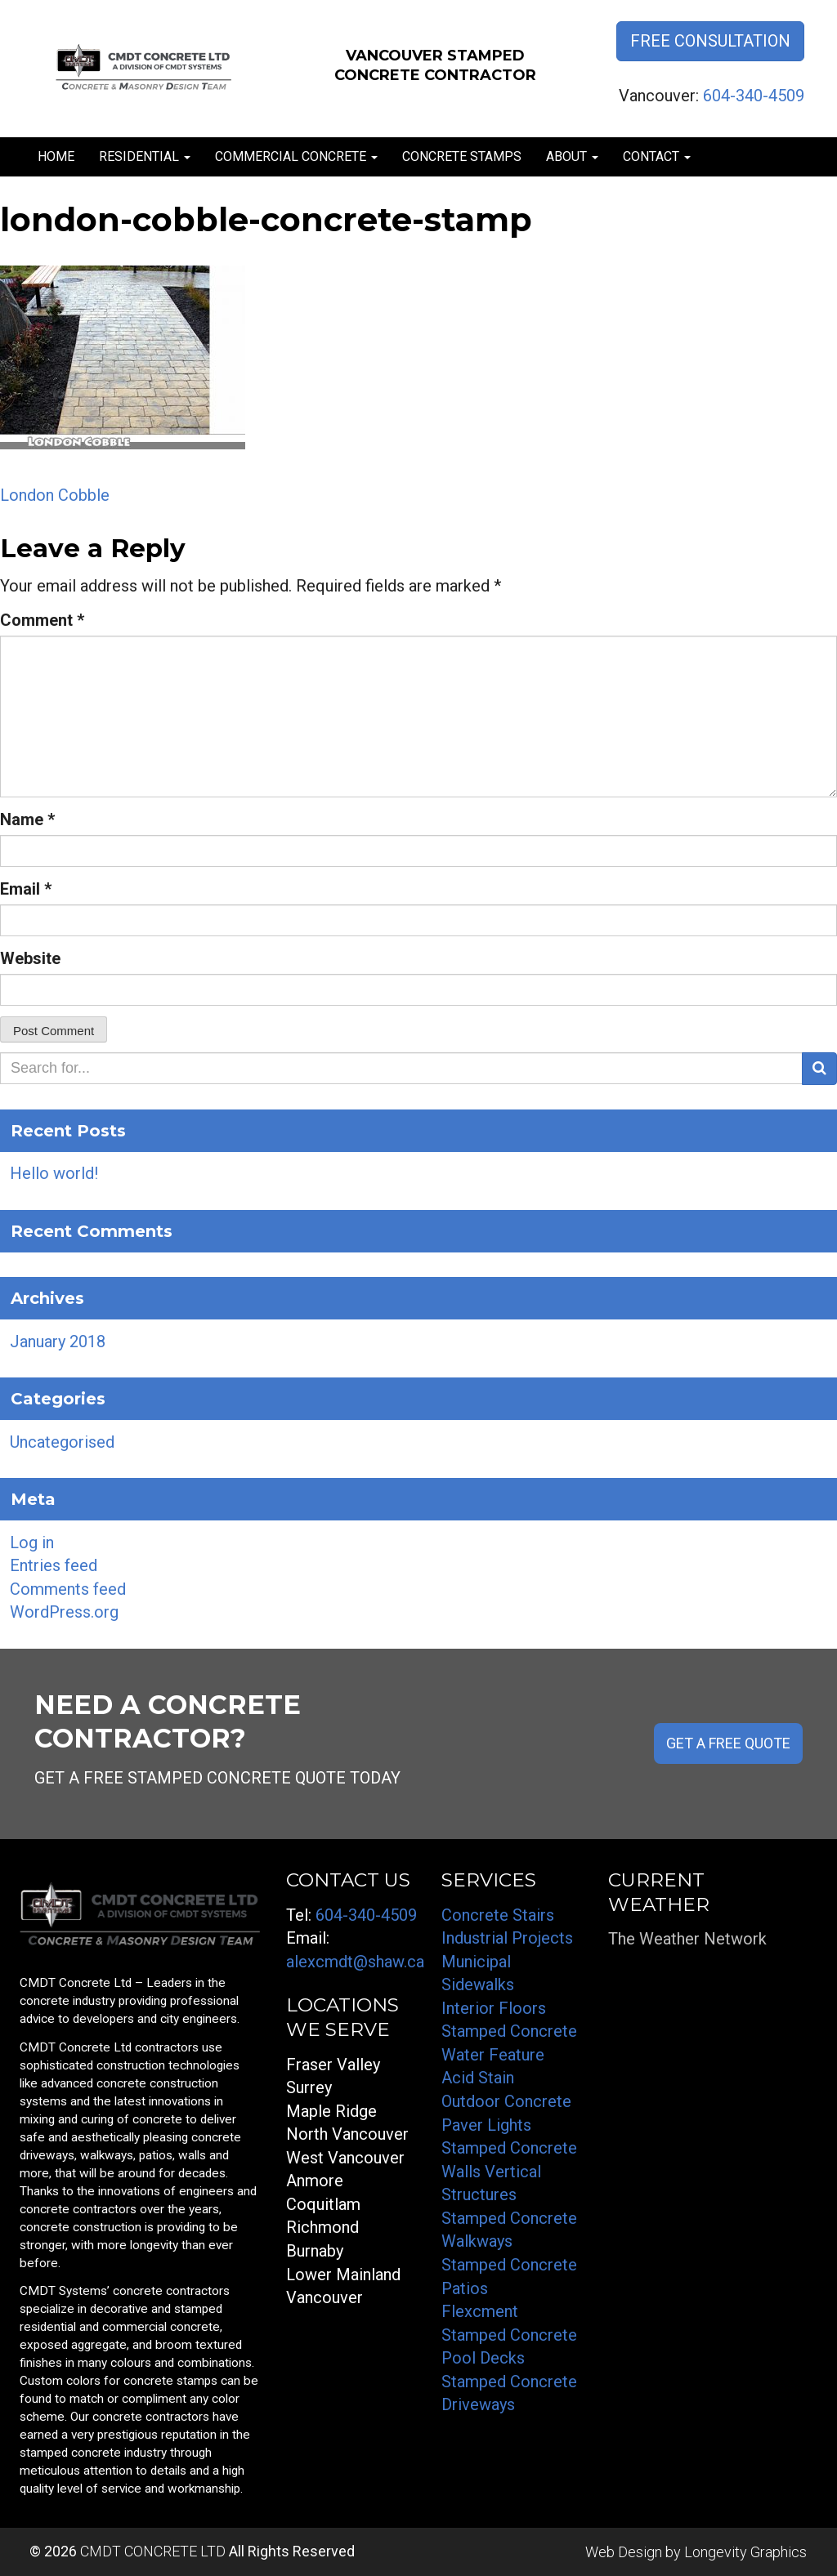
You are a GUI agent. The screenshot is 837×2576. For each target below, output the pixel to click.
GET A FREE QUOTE (728, 1743)
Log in (32, 1542)
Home (56, 156)
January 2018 (57, 1341)
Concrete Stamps (461, 156)
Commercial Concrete (296, 156)
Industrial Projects (507, 1938)
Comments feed (68, 1589)
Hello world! (54, 1173)
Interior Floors (493, 2008)
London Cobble (55, 495)
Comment (42, 620)
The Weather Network (687, 1939)
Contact (657, 156)
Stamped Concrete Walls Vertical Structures (509, 2171)
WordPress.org (64, 1612)
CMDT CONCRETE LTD (153, 2551)
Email (25, 889)
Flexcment (479, 2311)
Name (27, 819)
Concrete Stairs (497, 1915)
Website (30, 958)
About (572, 156)
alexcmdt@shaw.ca (355, 1961)
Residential (144, 156)
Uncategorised (62, 1442)
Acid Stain (477, 2077)
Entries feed (53, 1565)
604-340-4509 (753, 95)
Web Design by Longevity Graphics (696, 2551)
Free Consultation (710, 41)
